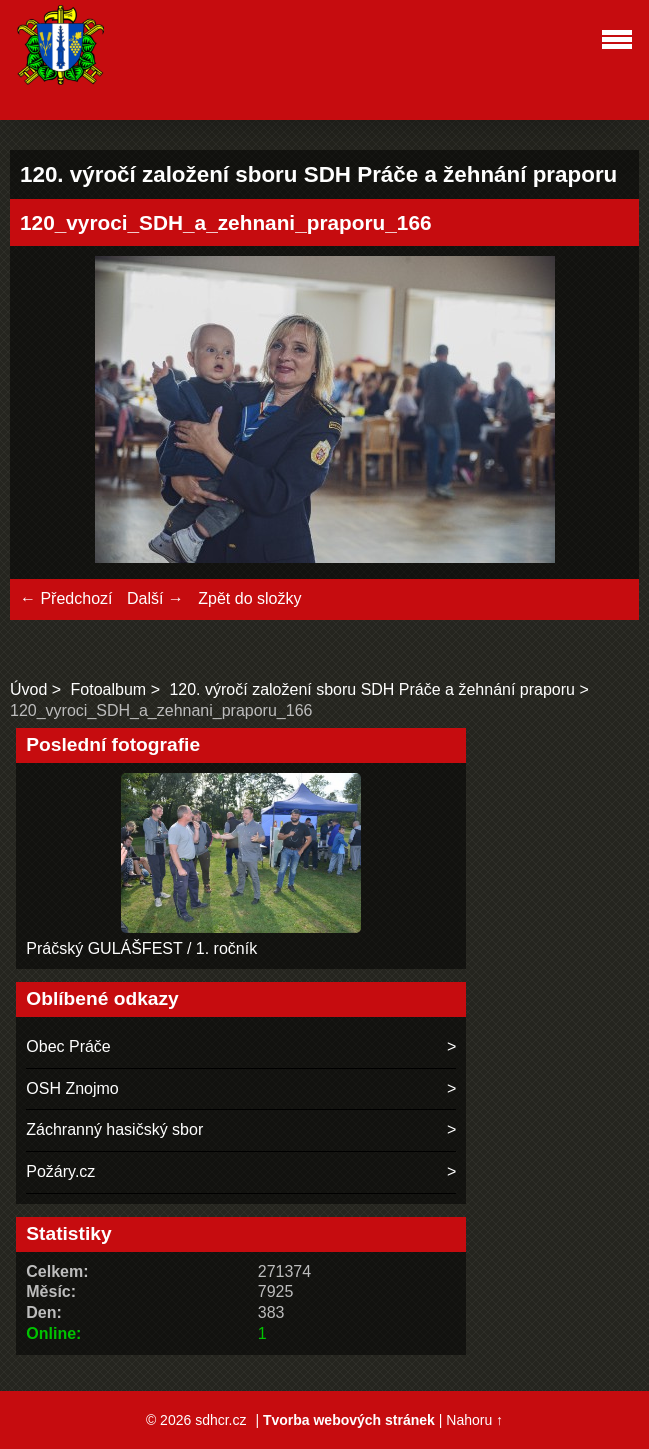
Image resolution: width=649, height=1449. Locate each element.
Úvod (28, 689)
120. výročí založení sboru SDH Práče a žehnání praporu (372, 689)
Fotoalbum (109, 689)
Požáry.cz (60, 1171)
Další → (155, 598)
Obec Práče (68, 1046)
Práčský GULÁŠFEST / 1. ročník (141, 948)
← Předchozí (66, 598)
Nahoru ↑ (474, 1420)
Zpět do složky (249, 598)
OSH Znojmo (72, 1088)
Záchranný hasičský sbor (114, 1129)
